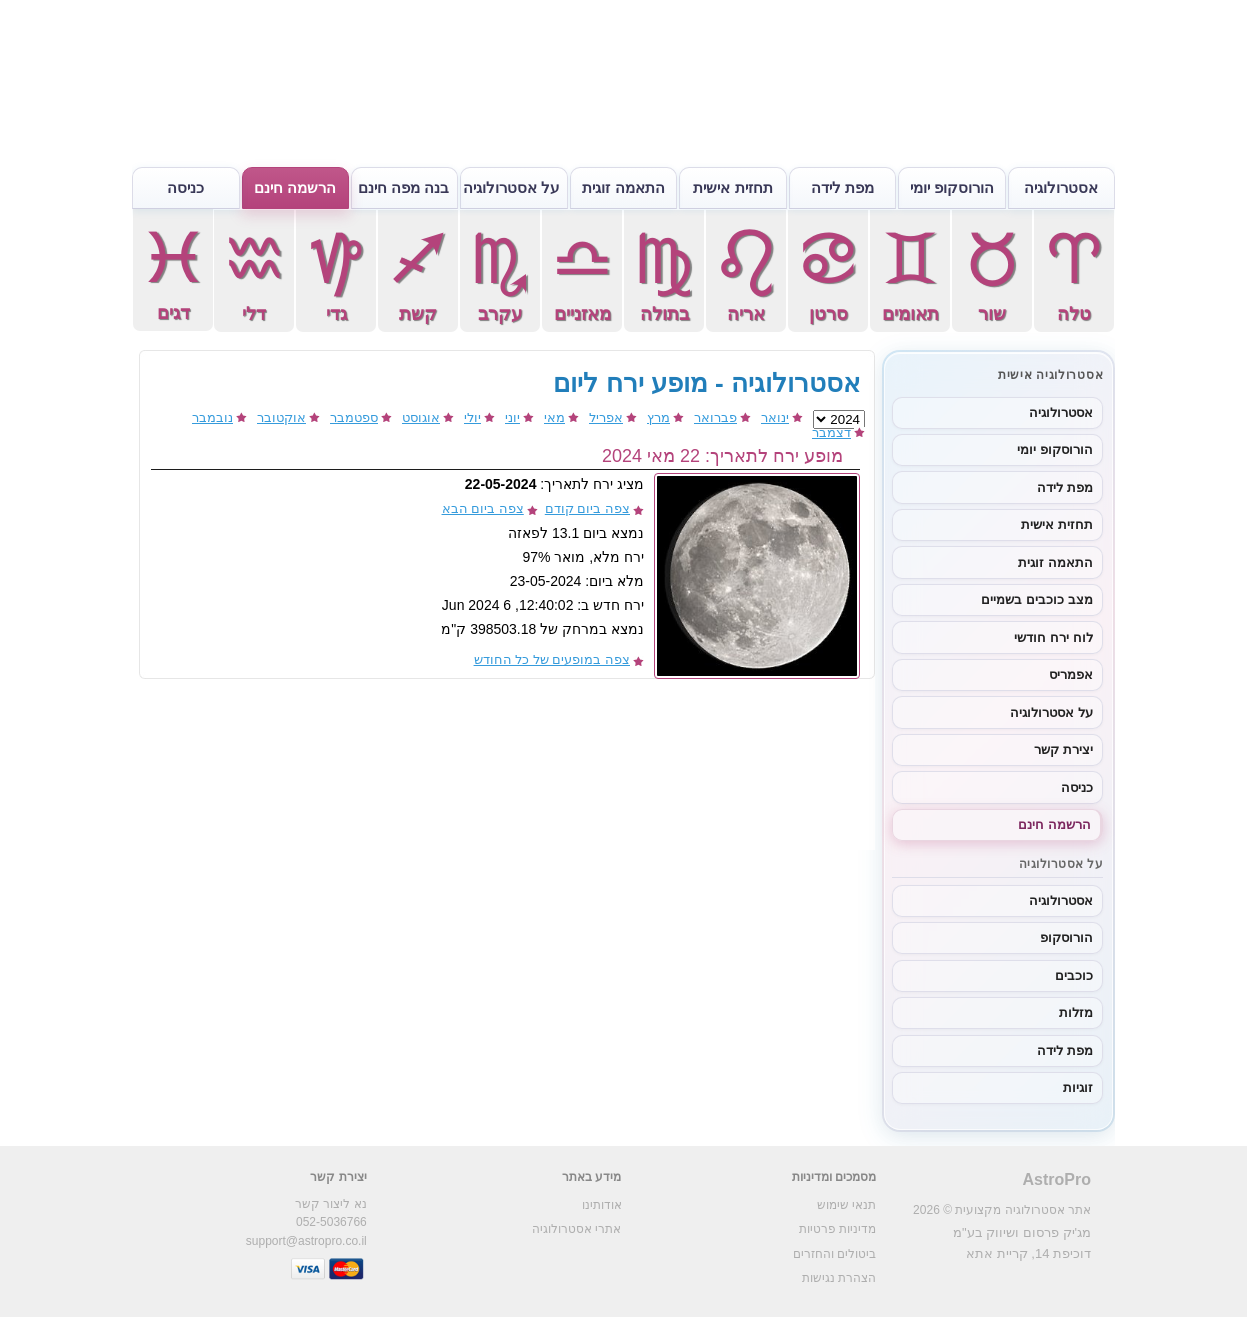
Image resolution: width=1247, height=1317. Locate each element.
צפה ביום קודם (587, 508)
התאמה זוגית (623, 187)
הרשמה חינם (295, 187)
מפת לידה (842, 187)
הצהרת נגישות (839, 1278)
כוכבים (1074, 975)
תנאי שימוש (846, 1205)
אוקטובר (281, 417)
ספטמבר (354, 417)
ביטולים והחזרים (834, 1254)
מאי (554, 417)
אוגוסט (421, 417)
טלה (1074, 274)
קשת (418, 274)
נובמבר (212, 417)
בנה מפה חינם (403, 187)
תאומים (910, 274)
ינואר (775, 417)
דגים (173, 273)
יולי (472, 417)
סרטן (828, 274)
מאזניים (582, 274)
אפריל (606, 417)
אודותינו (602, 1205)
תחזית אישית (732, 187)
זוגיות (1078, 1087)
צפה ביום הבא (483, 508)
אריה (746, 274)
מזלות (1076, 1012)
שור (992, 274)
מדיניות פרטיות (837, 1229)
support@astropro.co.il (306, 1241)
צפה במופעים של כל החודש (552, 659)
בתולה (664, 274)
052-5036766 (331, 1222)
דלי (254, 274)
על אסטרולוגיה (511, 187)
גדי (336, 274)
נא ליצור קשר (331, 1204)
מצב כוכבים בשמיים (1036, 599)
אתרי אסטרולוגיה (576, 1229)
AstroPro (1057, 1179)
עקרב (500, 274)
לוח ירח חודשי (1053, 637)
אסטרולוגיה (1061, 187)
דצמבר (831, 432)
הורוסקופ (1066, 937)
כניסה (185, 187)
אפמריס (1071, 674)
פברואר (715, 417)
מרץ (658, 417)
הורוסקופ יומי (952, 187)
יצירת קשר (1063, 749)
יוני (512, 417)
